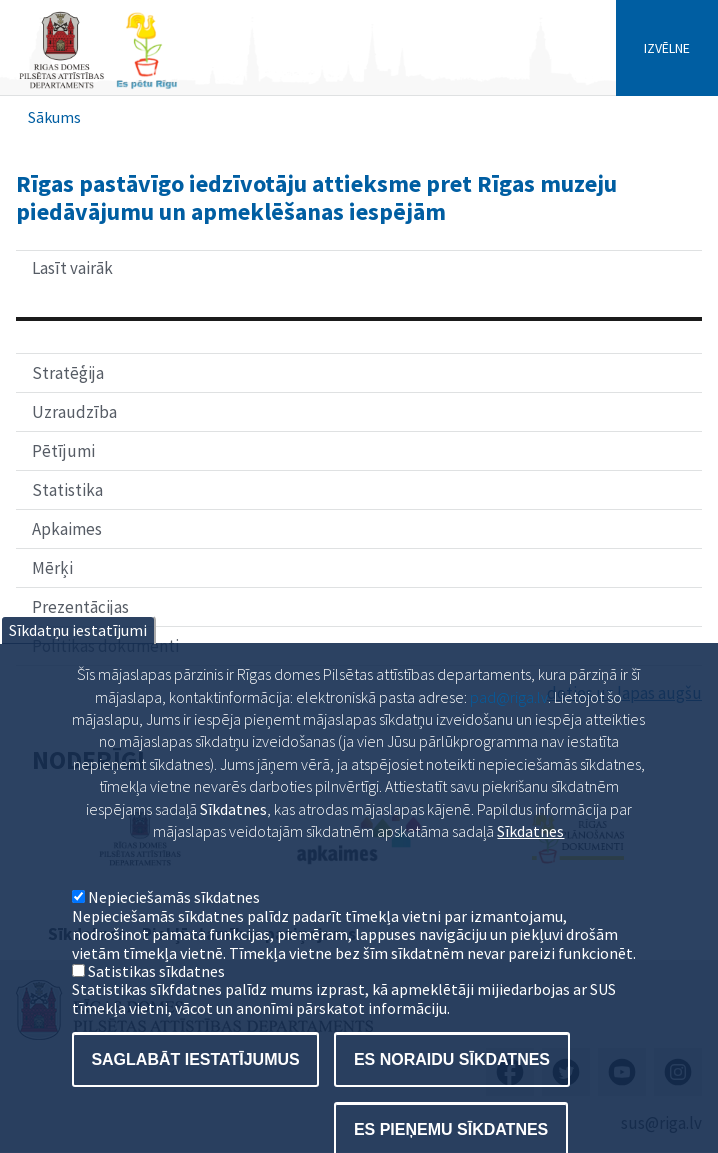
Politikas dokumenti (105, 646)
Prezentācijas (80, 607)
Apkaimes (67, 529)
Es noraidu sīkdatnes (452, 1101)
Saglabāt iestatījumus (195, 1101)
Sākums (54, 117)
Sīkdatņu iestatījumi (78, 673)
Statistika (67, 490)
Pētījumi (63, 451)
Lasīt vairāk (124, 271)
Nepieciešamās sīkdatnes (174, 940)
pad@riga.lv (509, 739)
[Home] (98, 86)
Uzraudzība (74, 412)
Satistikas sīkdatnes (156, 1013)
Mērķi (52, 568)
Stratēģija (68, 373)
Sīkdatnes (530, 873)
